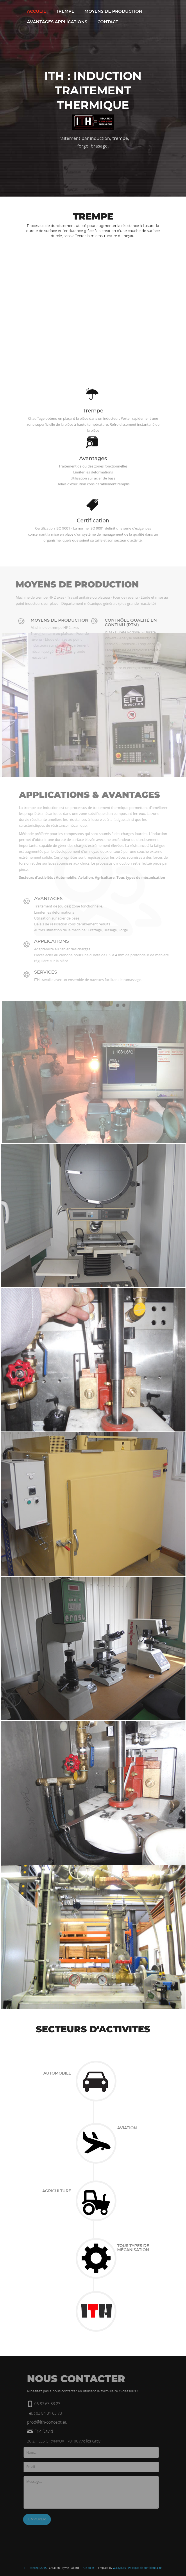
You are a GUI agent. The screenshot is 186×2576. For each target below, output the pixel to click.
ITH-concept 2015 (35, 2568)
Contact (107, 21)
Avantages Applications (57, 21)
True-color (87, 2568)
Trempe (65, 11)
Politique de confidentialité (145, 2568)
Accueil (36, 11)
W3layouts (120, 2568)
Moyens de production (113, 11)
